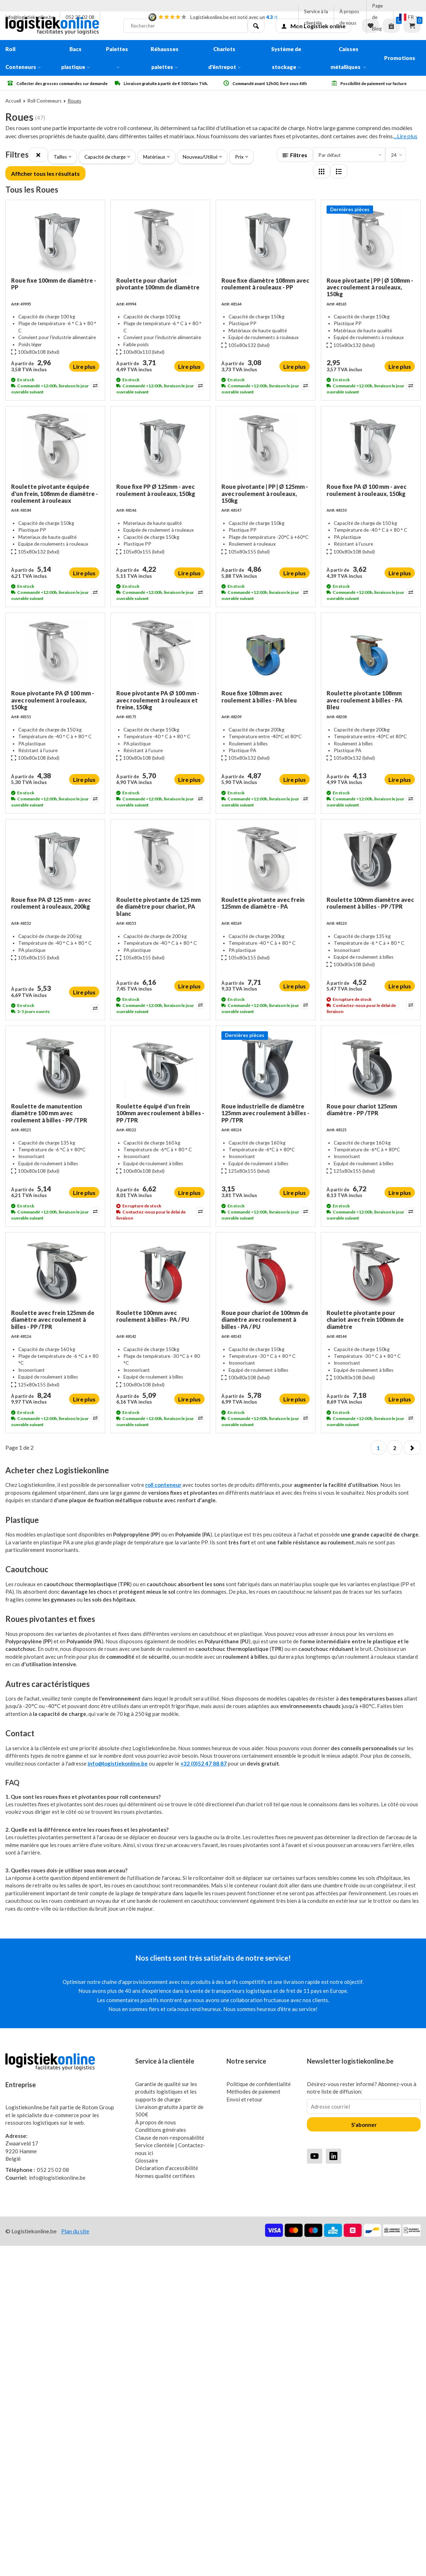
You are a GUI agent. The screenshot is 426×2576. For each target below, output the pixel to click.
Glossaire (146, 2160)
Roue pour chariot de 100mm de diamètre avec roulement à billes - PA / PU (264, 1319)
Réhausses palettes (164, 58)
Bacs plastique (75, 58)
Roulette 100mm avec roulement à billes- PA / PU (152, 1316)
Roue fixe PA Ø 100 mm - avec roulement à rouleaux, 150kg (366, 490)
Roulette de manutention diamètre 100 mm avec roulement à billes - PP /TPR (49, 1113)
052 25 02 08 (79, 17)
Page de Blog (377, 17)
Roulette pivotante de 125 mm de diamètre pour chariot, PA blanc (158, 906)
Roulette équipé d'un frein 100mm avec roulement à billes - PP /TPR (160, 1113)
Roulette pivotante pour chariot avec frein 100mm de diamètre (365, 1319)
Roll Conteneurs (23, 58)
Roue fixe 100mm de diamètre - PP (53, 284)
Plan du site (75, 2231)
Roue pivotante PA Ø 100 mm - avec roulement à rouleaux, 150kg (52, 700)
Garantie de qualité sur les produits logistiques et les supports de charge (166, 2092)
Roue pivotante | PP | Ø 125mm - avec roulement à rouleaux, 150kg (264, 493)
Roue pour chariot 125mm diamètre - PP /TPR (362, 1109)
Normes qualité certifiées (165, 2176)
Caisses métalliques (348, 58)
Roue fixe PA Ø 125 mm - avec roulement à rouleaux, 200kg (51, 903)
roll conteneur (163, 1484)
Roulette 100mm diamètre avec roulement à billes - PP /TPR (370, 903)
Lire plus (84, 366)
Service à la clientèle (316, 17)
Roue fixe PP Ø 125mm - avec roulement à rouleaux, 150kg (155, 490)
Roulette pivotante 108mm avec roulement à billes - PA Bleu (364, 700)
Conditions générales (160, 2129)
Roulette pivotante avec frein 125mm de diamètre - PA (262, 903)
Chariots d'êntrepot (224, 58)
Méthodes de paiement (253, 2091)
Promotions (399, 58)
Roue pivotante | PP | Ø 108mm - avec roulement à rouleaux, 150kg (370, 287)
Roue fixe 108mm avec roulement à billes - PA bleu (259, 696)
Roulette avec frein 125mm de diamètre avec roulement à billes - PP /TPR (52, 1319)
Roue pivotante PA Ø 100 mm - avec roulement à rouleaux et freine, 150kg (157, 700)
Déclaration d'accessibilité (166, 2168)
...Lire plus (405, 136)
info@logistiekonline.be (29, 17)
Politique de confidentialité (258, 2084)
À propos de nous (349, 17)
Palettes (117, 57)
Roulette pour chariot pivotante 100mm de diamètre (158, 284)
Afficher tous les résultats (45, 173)
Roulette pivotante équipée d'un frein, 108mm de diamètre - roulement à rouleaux (54, 493)
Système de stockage (286, 58)
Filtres (295, 155)
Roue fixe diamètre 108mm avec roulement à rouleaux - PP (265, 284)
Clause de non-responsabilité (169, 2137)
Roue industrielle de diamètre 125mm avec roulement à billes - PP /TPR (265, 1113)
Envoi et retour (244, 2099)
